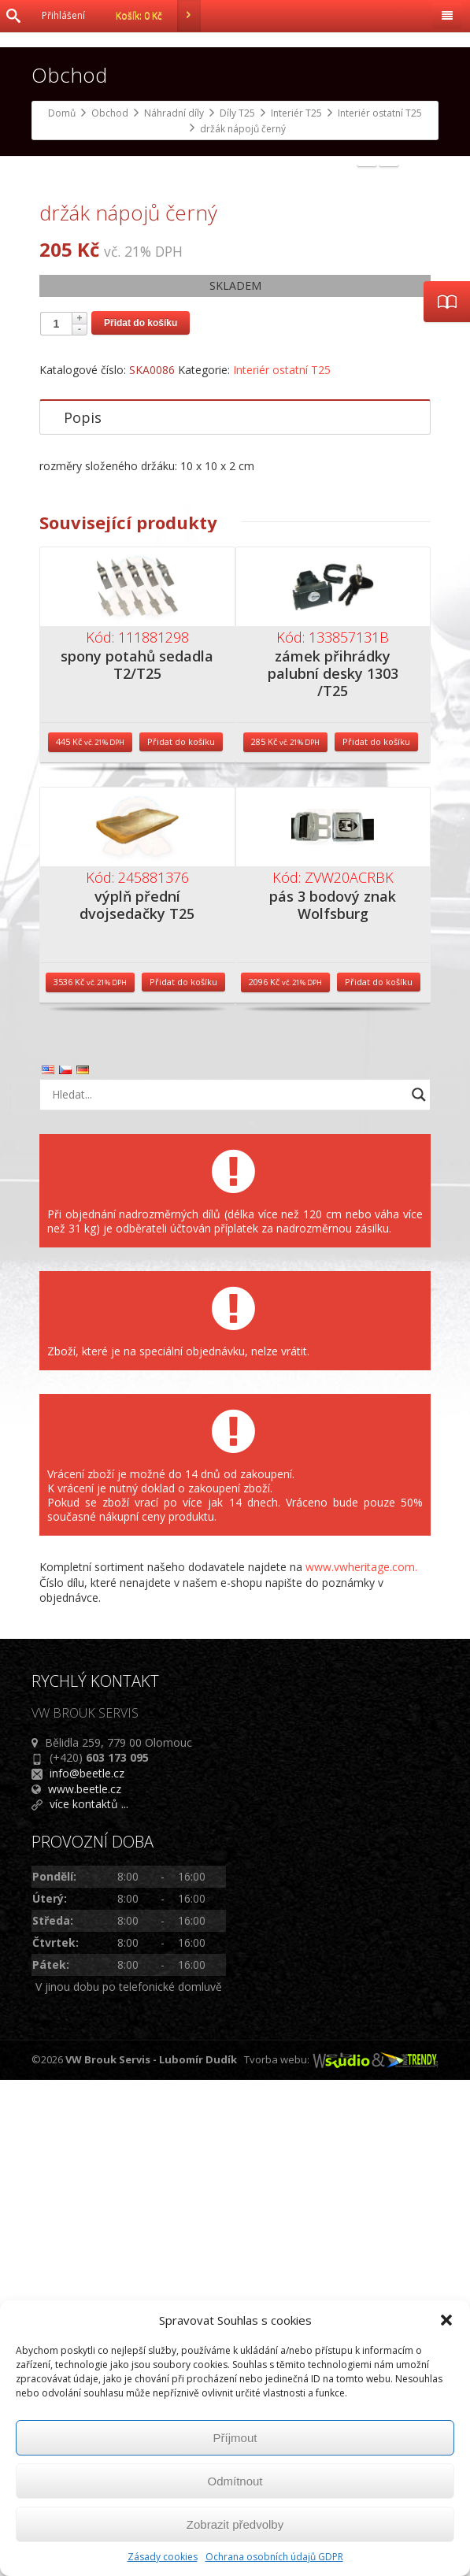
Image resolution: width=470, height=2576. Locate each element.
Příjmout (235, 2437)
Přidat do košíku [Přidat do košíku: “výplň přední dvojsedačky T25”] (183, 1478)
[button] (446, 2320)
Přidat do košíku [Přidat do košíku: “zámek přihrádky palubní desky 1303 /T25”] (376, 1238)
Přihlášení (63, 15)
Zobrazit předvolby (235, 2524)
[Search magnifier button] (419, 1591)
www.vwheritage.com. (361, 2062)
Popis (83, 913)
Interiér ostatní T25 (282, 865)
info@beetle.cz (87, 2269)
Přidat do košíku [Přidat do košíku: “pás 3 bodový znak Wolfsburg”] (379, 1478)
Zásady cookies (163, 2556)
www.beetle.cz (84, 2285)
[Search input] (226, 1591)
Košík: (158, 16)
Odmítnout (234, 2481)
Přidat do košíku (140, 819)
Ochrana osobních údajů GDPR (274, 2556)
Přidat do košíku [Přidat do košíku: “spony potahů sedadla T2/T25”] (181, 1238)
